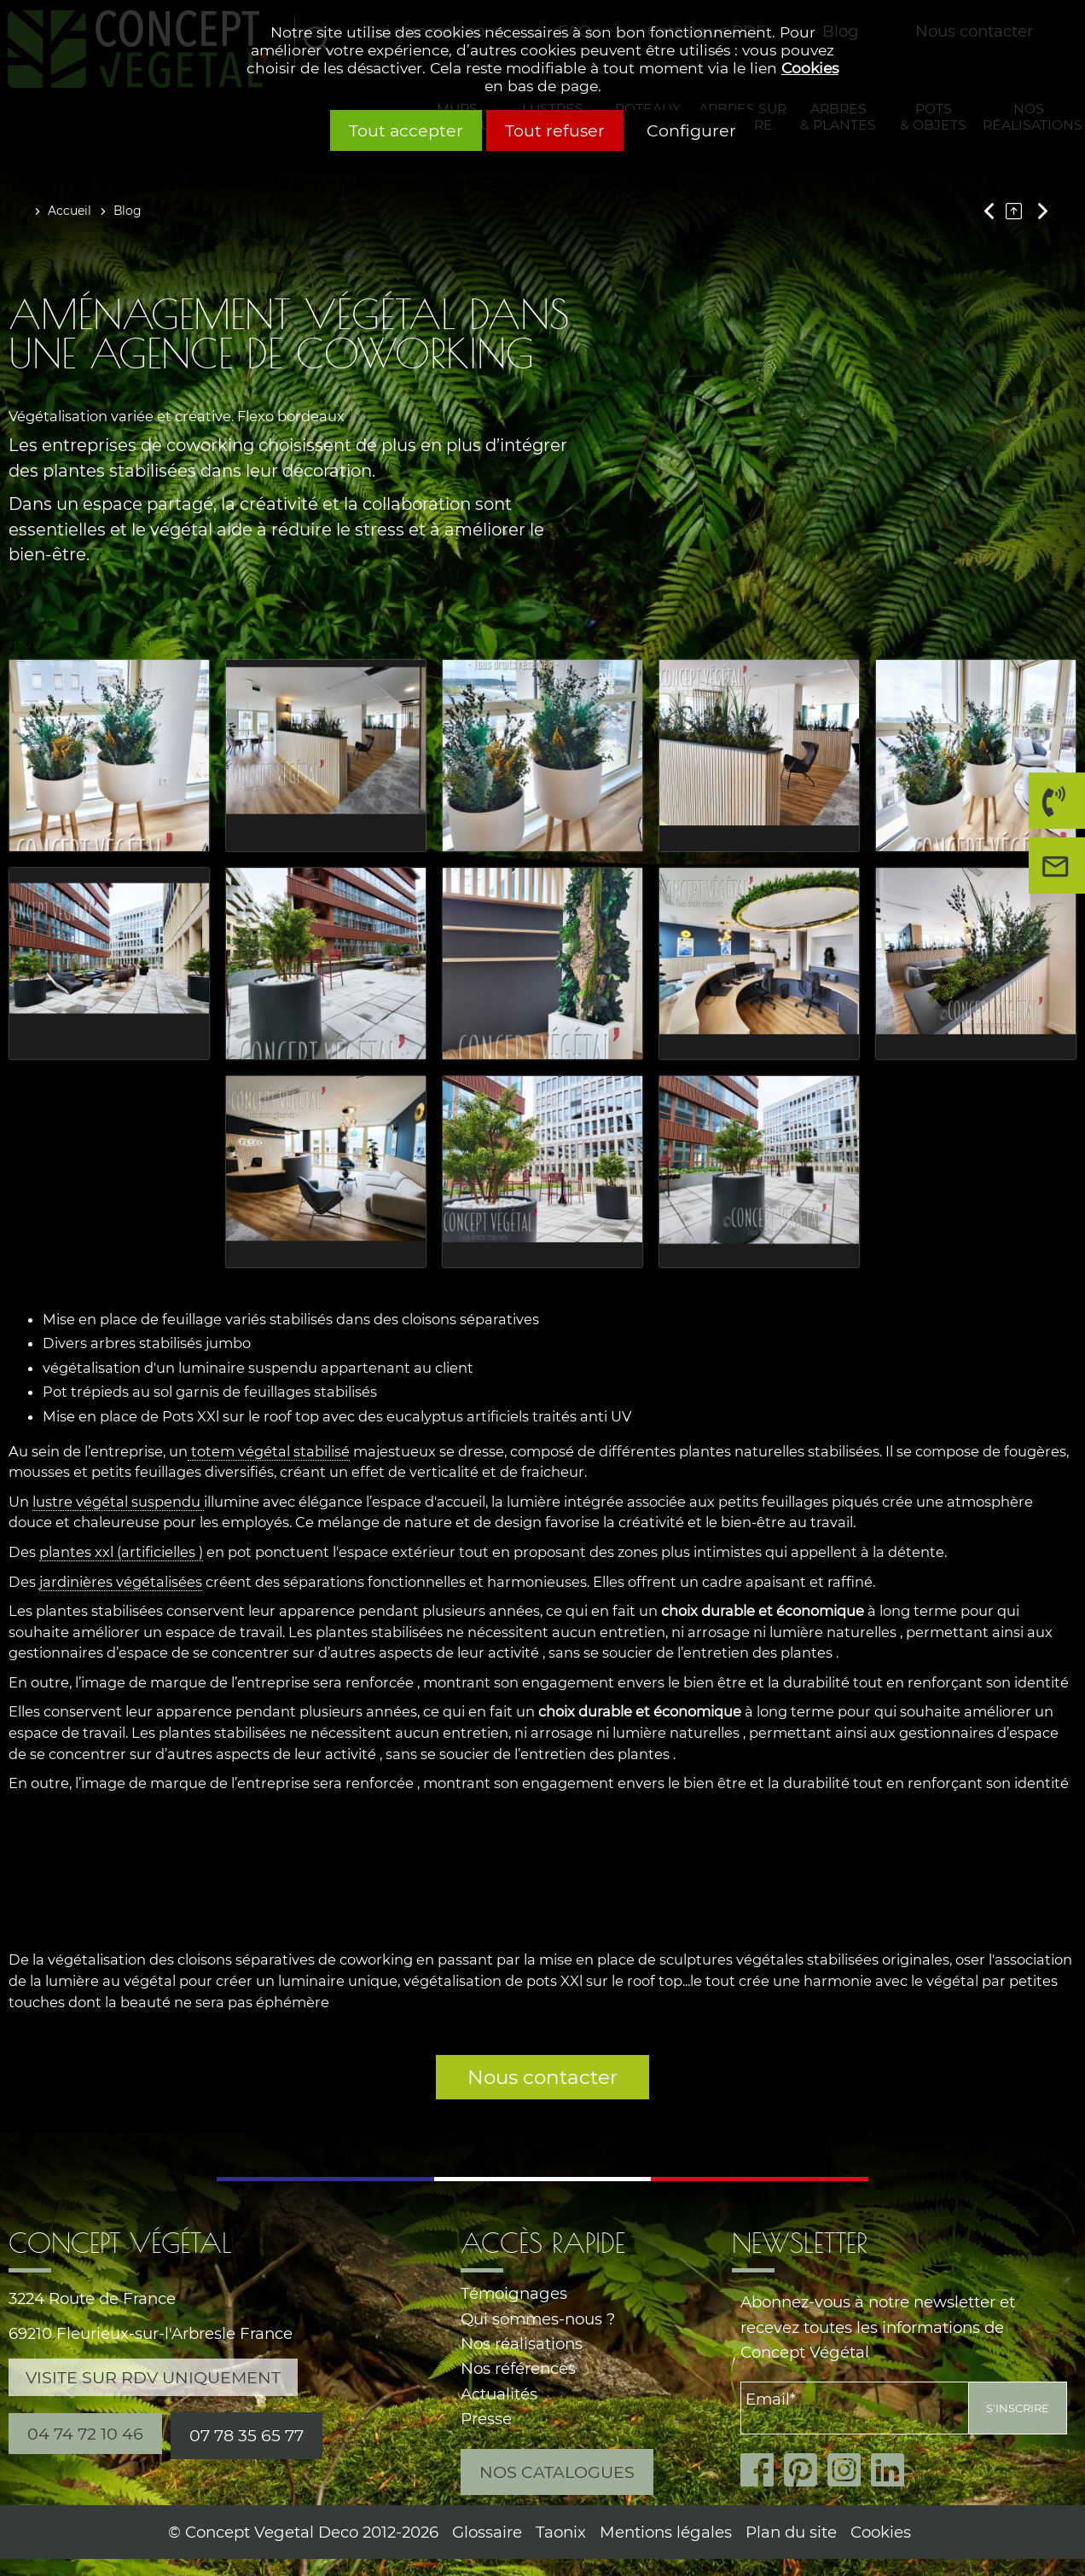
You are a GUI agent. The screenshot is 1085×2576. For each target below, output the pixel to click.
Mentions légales (666, 2532)
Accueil (69, 210)
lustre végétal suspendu (118, 1501)
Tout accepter (406, 130)
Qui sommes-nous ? (538, 2319)
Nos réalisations (522, 2343)
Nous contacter (542, 2077)
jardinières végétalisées (120, 1581)
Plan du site (791, 2532)
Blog (127, 210)
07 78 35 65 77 (246, 2435)
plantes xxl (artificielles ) (121, 1551)
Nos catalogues (557, 2472)
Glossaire (487, 2532)
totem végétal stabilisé (269, 1451)
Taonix (561, 2532)
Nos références (518, 2368)
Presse (486, 2418)
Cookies (809, 68)
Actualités (499, 2394)
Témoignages (514, 2293)
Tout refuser (555, 130)
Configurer (691, 130)
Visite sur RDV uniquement (153, 2377)
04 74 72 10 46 (1051, 807)
